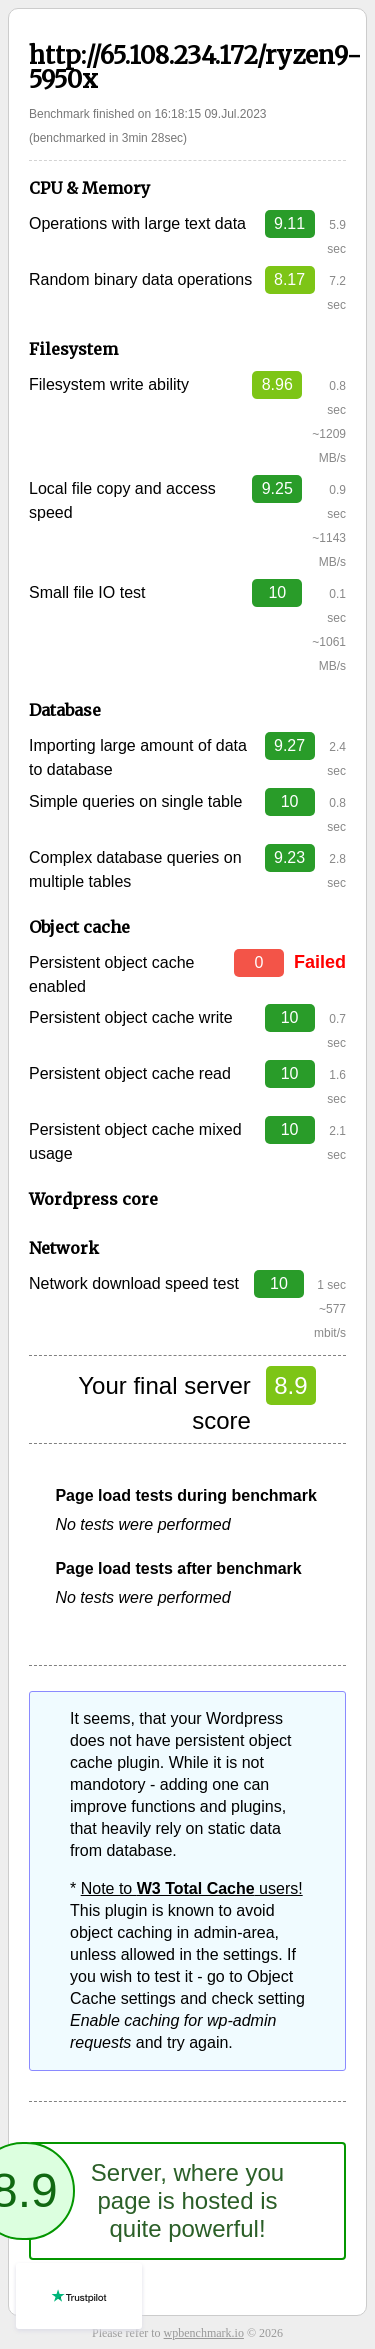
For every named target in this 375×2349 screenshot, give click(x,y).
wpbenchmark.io (204, 2333)
